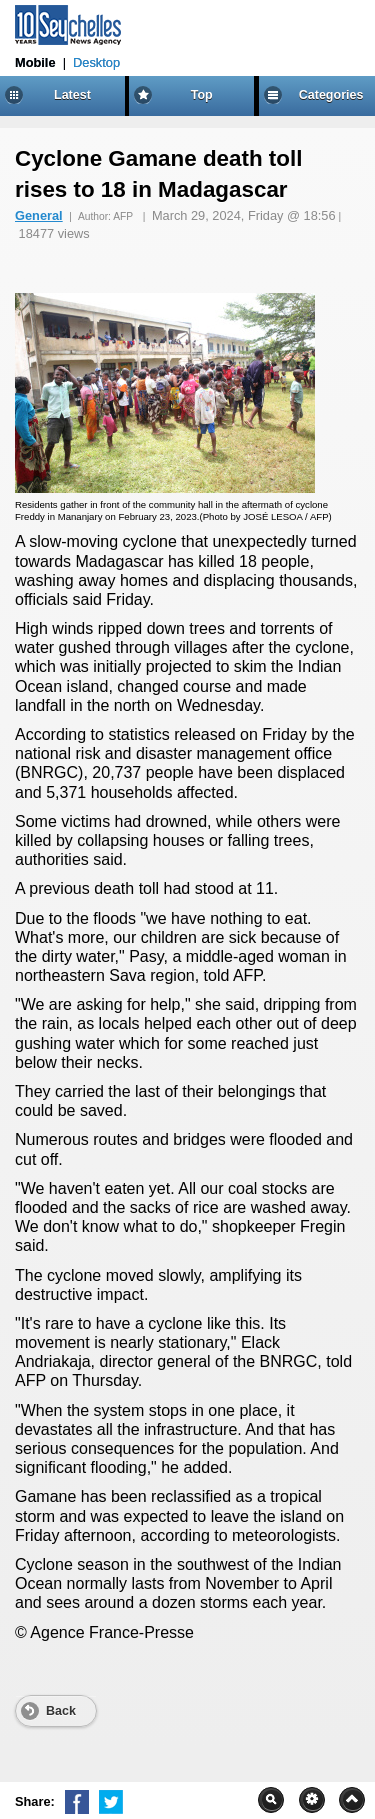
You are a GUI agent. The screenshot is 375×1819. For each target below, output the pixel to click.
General (39, 215)
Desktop (96, 62)
